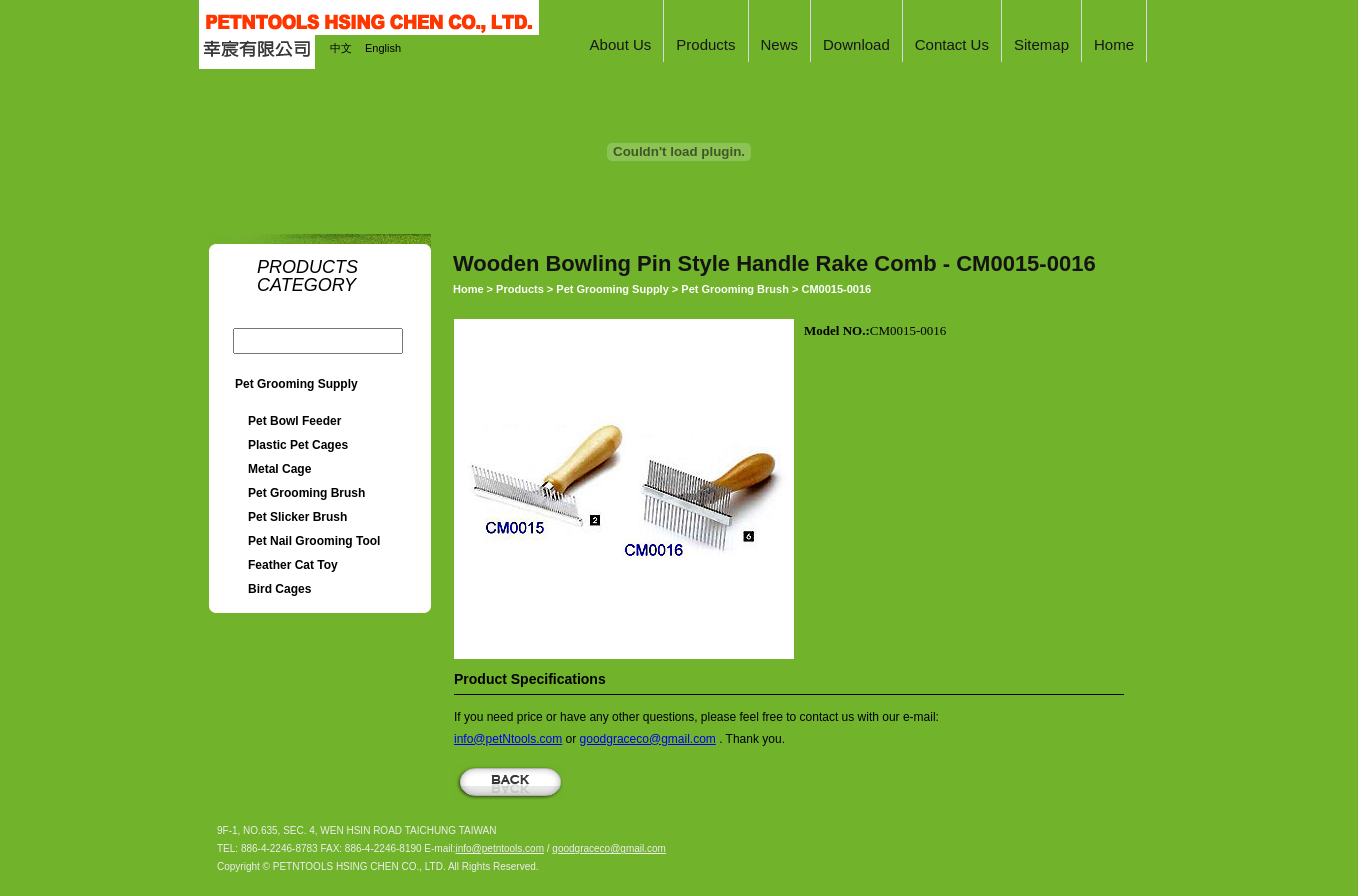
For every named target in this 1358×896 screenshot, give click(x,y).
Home (468, 289)
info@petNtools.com (508, 739)
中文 (341, 48)
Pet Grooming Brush (735, 289)
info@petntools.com (499, 848)
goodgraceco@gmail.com (648, 739)
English (383, 48)
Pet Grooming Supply (296, 384)
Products (520, 289)
